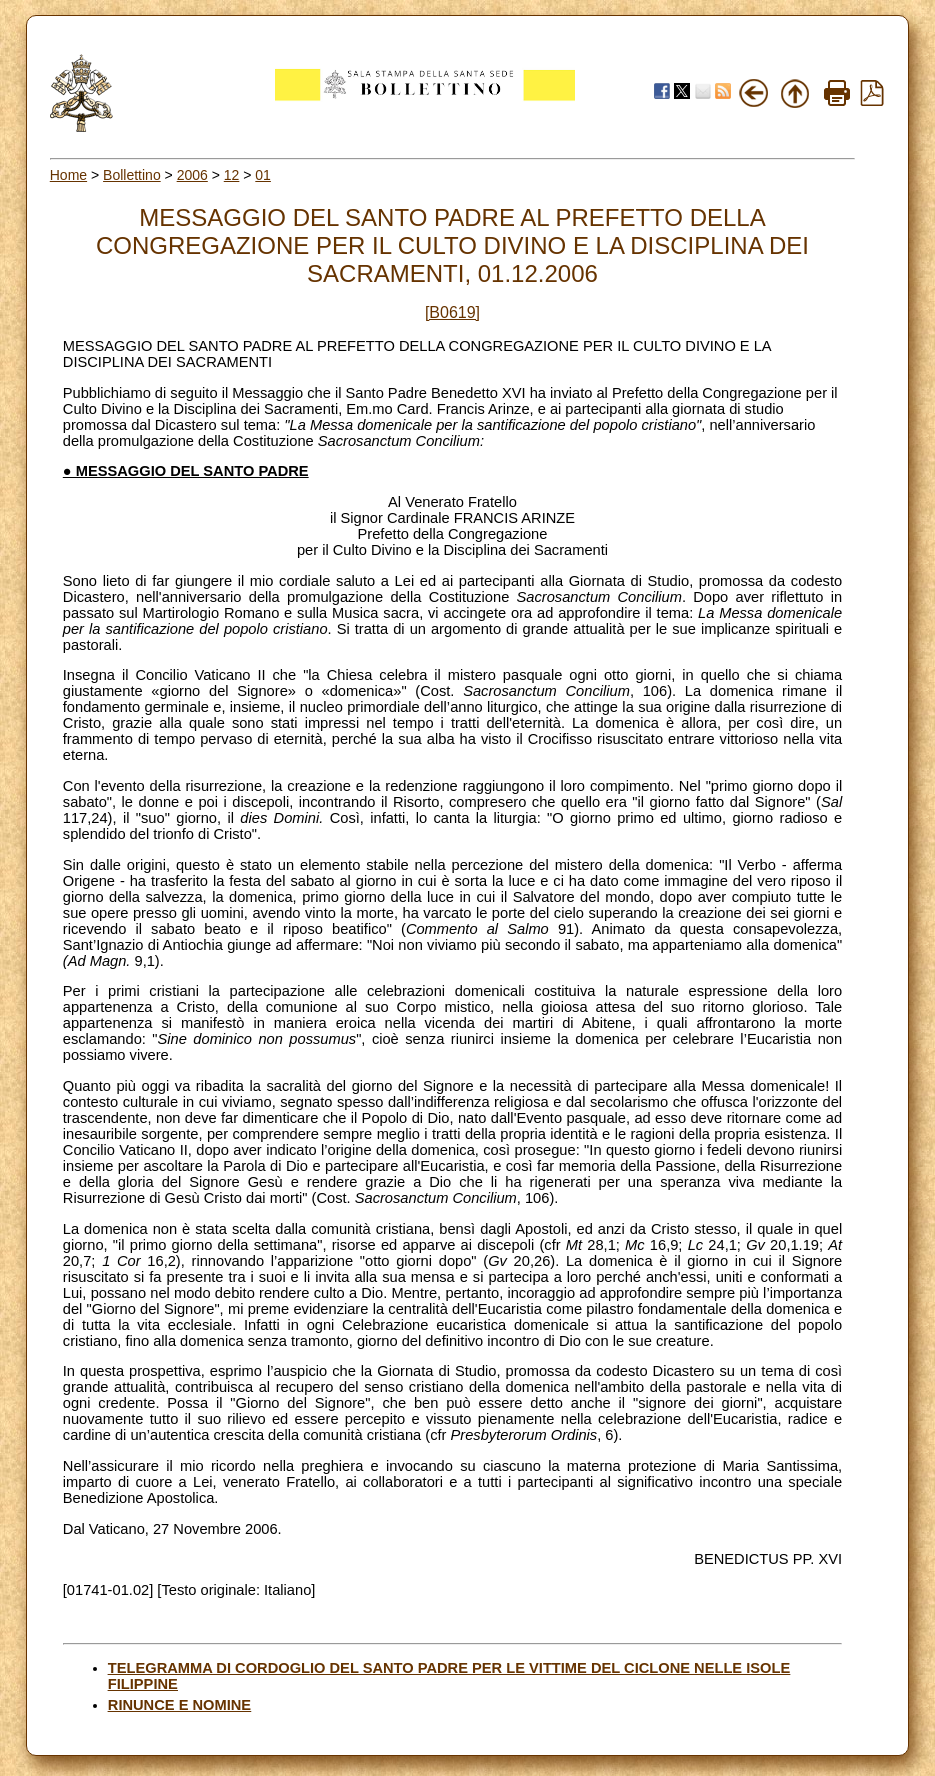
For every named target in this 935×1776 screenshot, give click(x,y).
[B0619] (452, 312)
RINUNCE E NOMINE (179, 1705)
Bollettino (132, 175)
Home (68, 175)
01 (263, 175)
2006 (192, 175)
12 (232, 175)
